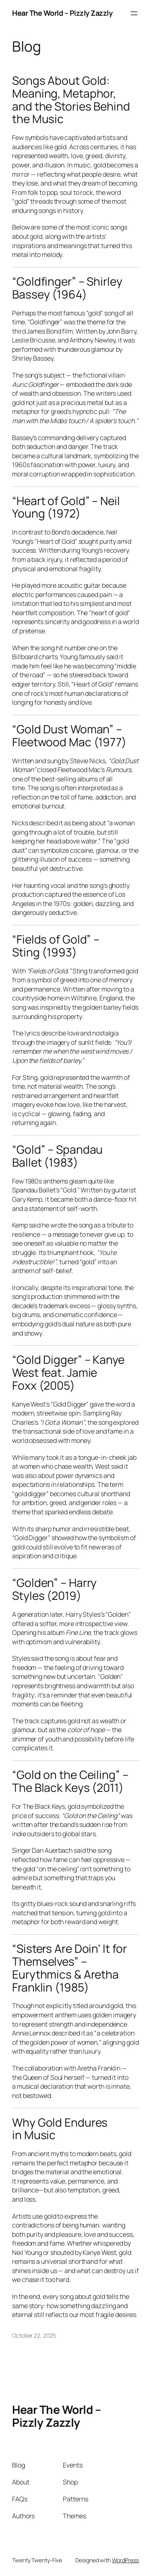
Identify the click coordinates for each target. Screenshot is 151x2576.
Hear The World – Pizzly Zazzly (62, 13)
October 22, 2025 (34, 2335)
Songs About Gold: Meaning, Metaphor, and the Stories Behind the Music (71, 99)
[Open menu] (134, 13)
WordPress (125, 2560)
